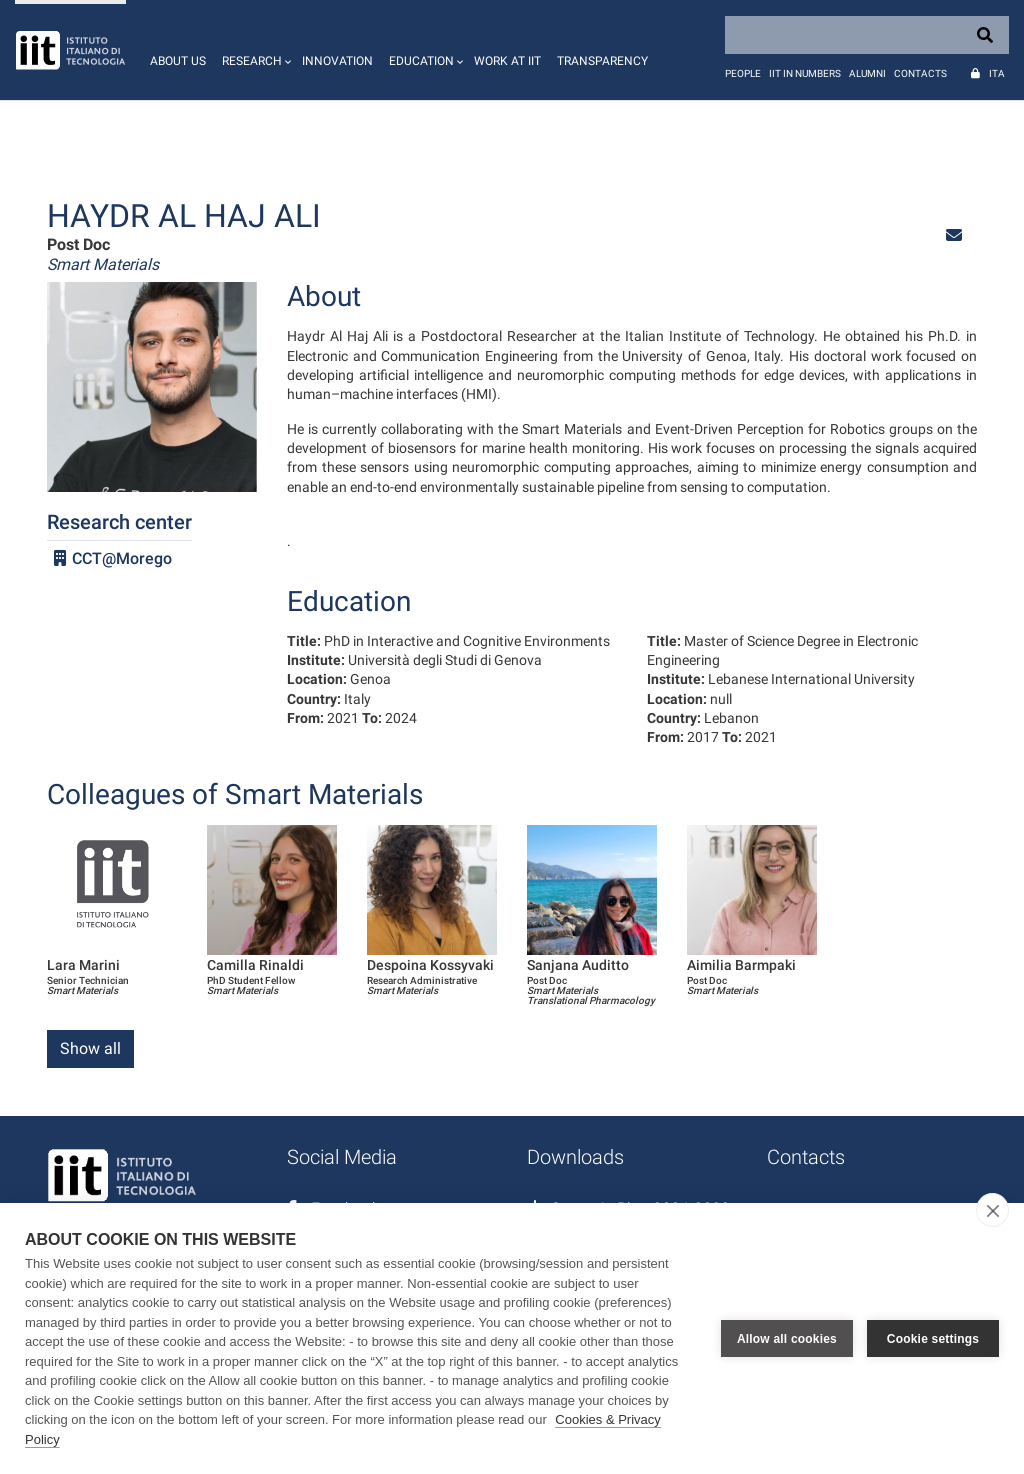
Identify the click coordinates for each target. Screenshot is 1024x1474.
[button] (254, 50)
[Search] (867, 35)
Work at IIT (507, 61)
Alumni (867, 73)
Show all (90, 1048)
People (743, 73)
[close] (992, 1210)
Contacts (920, 73)
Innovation (337, 61)
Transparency (602, 61)
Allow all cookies (787, 1339)
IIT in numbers (805, 73)
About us (178, 61)
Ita (997, 73)
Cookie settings (933, 1339)
